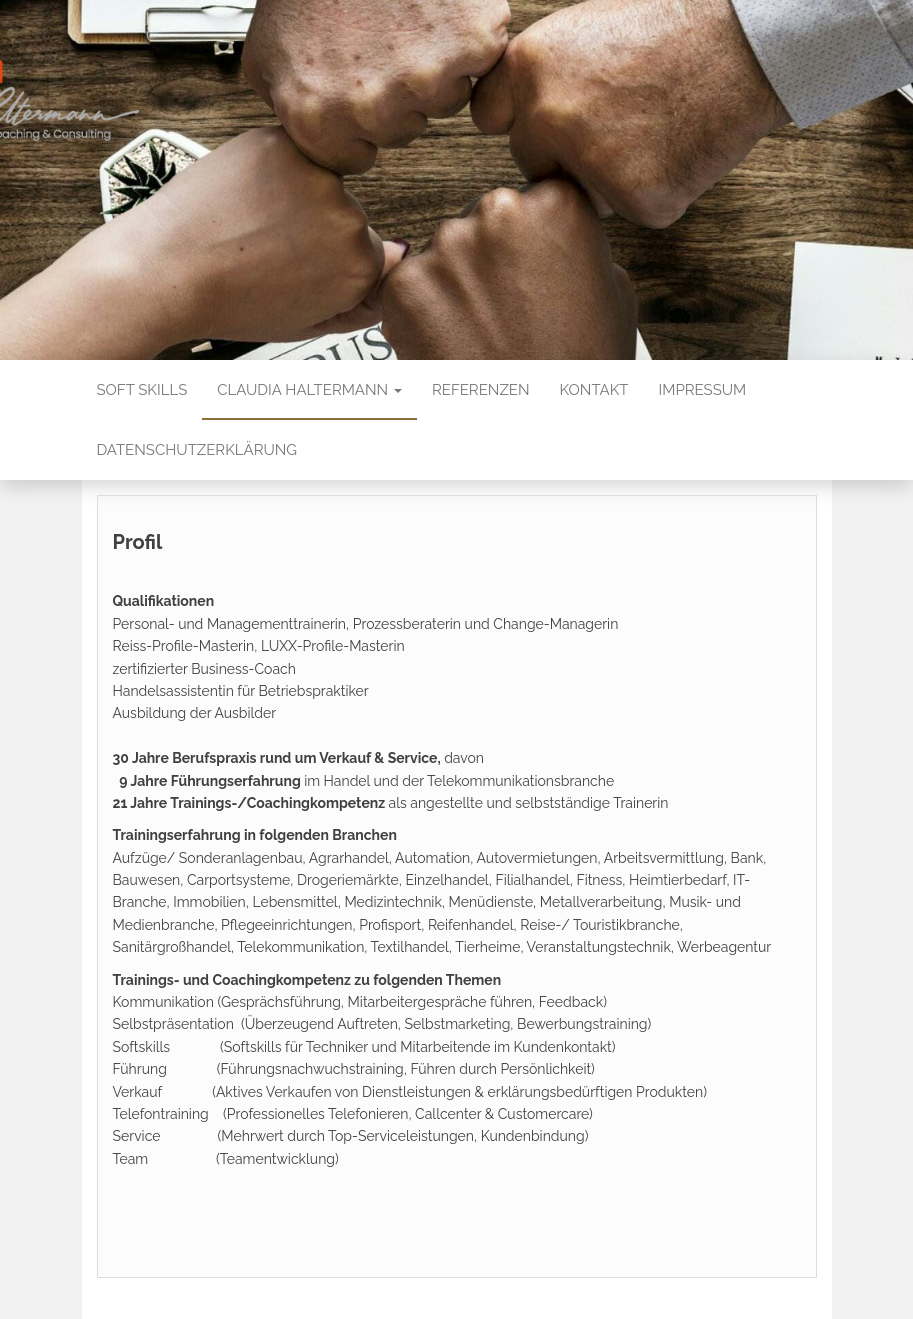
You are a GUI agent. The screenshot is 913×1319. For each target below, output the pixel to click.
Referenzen (481, 390)
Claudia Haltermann (309, 390)
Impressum (703, 390)
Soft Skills (142, 390)
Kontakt (594, 390)
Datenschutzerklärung (197, 450)
